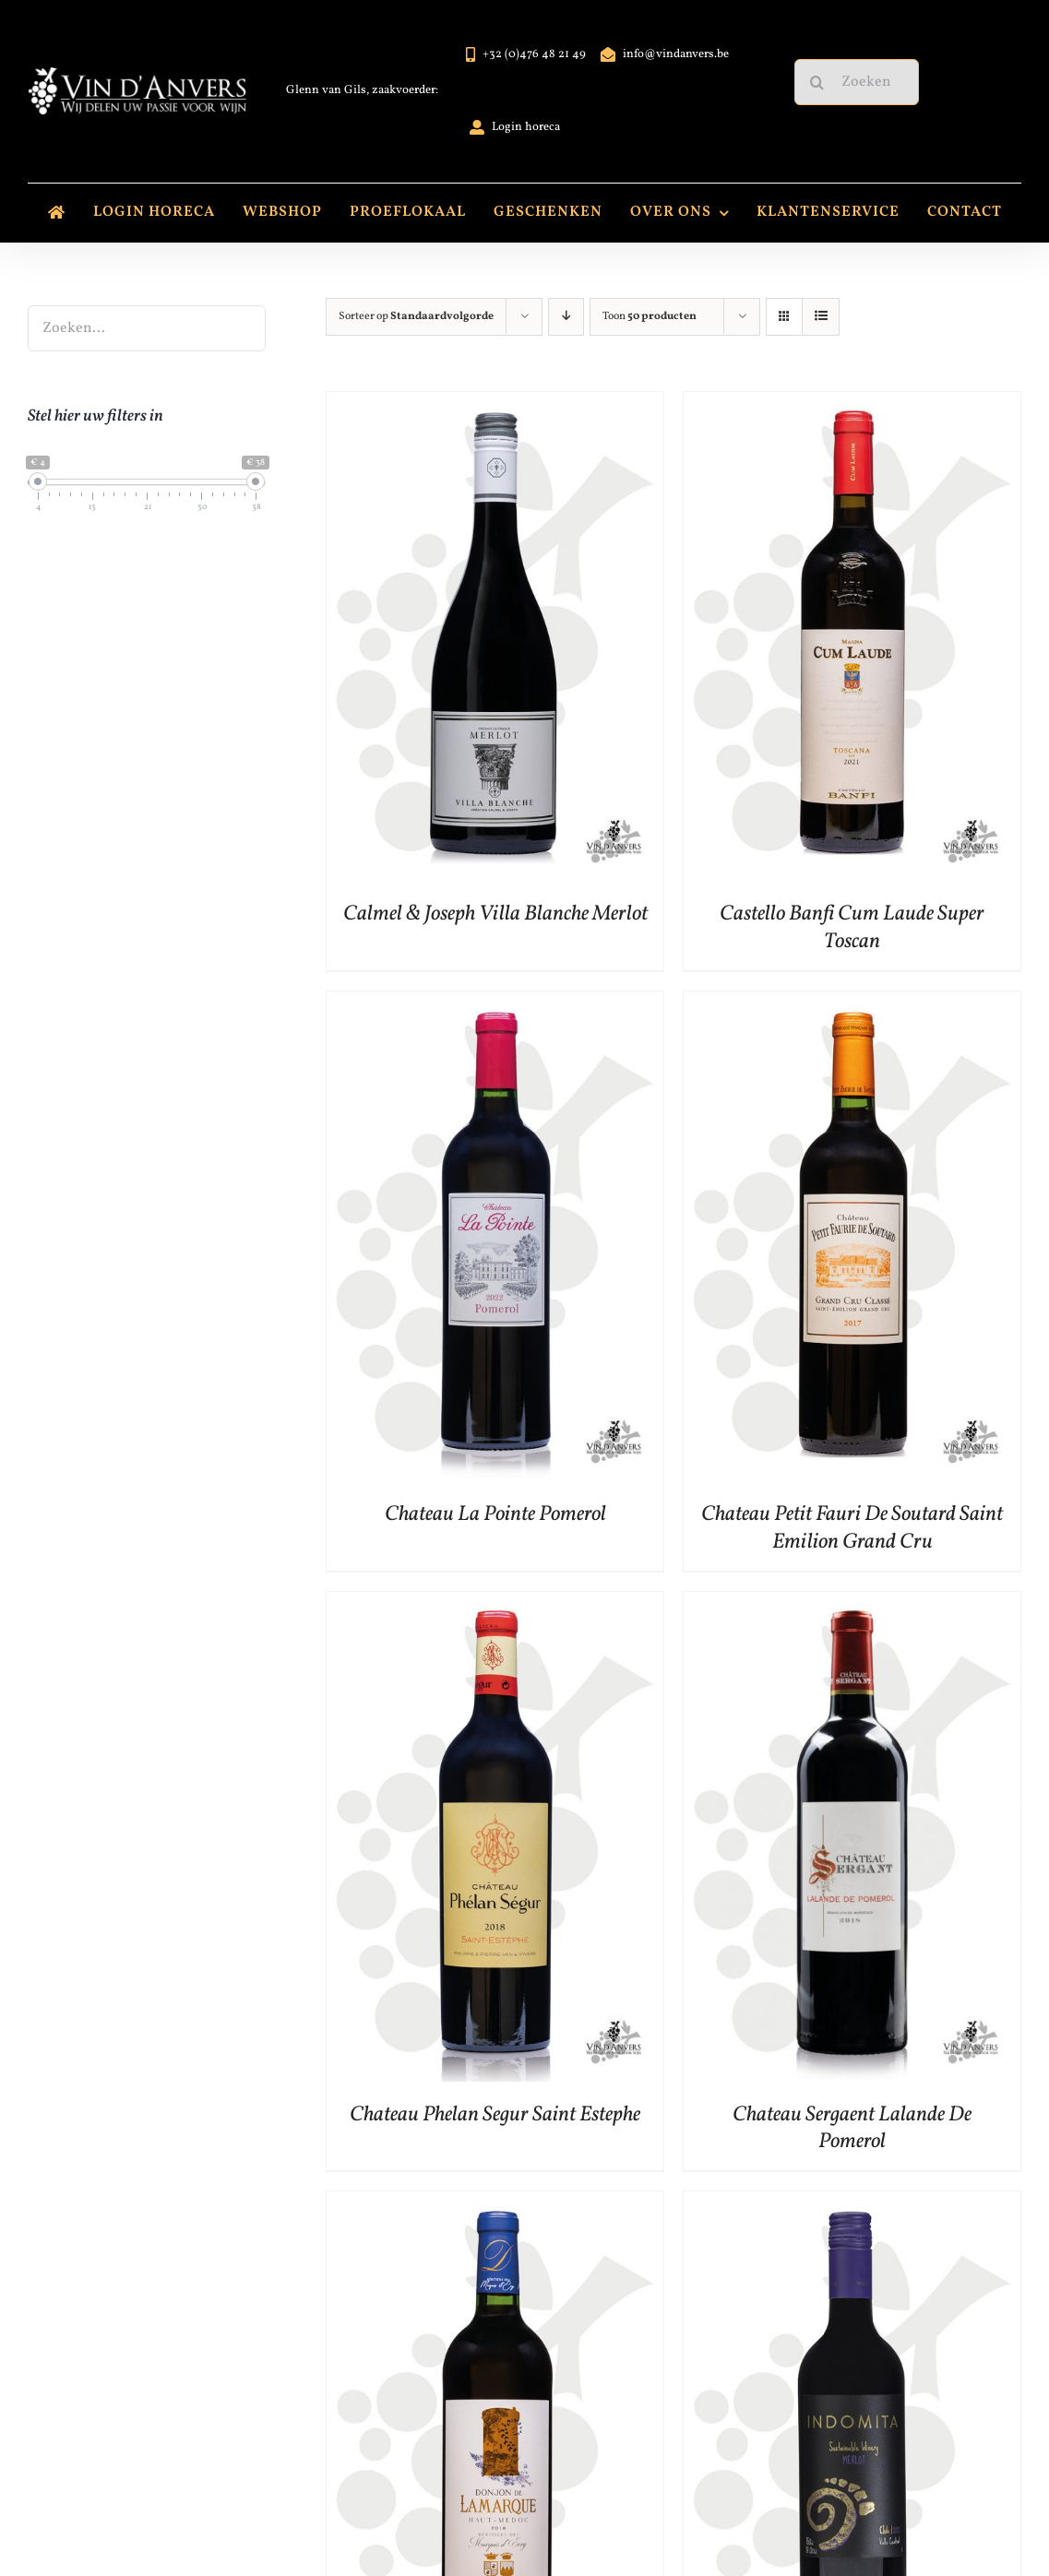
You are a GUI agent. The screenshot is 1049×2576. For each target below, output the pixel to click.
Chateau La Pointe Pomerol (495, 1514)
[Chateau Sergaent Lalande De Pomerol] (852, 1606)
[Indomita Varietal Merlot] (852, 2205)
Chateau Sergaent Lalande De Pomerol (852, 2128)
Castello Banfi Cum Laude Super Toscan (852, 927)
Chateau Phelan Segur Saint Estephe (495, 2115)
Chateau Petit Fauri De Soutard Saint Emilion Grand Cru (852, 1528)
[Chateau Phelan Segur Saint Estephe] (495, 1606)
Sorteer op (416, 316)
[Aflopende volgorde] (566, 317)
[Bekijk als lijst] (821, 317)
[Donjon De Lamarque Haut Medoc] (495, 2205)
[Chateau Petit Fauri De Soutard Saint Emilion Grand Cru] (852, 1005)
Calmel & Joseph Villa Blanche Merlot (495, 914)
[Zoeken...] (856, 82)
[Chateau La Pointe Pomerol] (495, 1005)
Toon (649, 316)
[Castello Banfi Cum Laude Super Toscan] (852, 406)
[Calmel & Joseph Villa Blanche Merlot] (495, 406)
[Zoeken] (817, 82)
